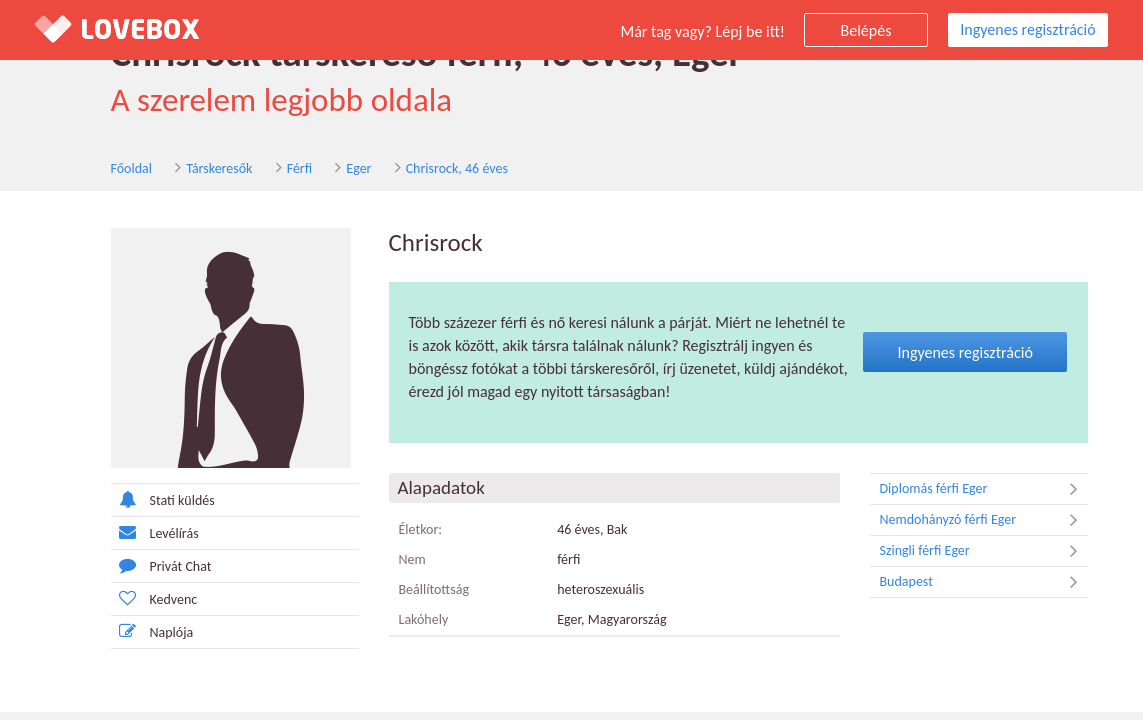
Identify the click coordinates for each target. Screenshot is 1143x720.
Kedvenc (154, 598)
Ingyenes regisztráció (1027, 29)
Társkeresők (219, 168)
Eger (358, 168)
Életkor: (421, 529)
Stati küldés (163, 499)
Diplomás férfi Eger (984, 489)
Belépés (866, 30)
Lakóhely (424, 619)
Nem (412, 559)
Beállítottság (434, 589)
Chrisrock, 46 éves (457, 168)
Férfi (299, 168)
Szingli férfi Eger (984, 551)
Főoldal (132, 168)
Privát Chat (161, 565)
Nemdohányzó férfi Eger (984, 520)
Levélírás (155, 532)
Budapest (984, 582)
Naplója (152, 631)
